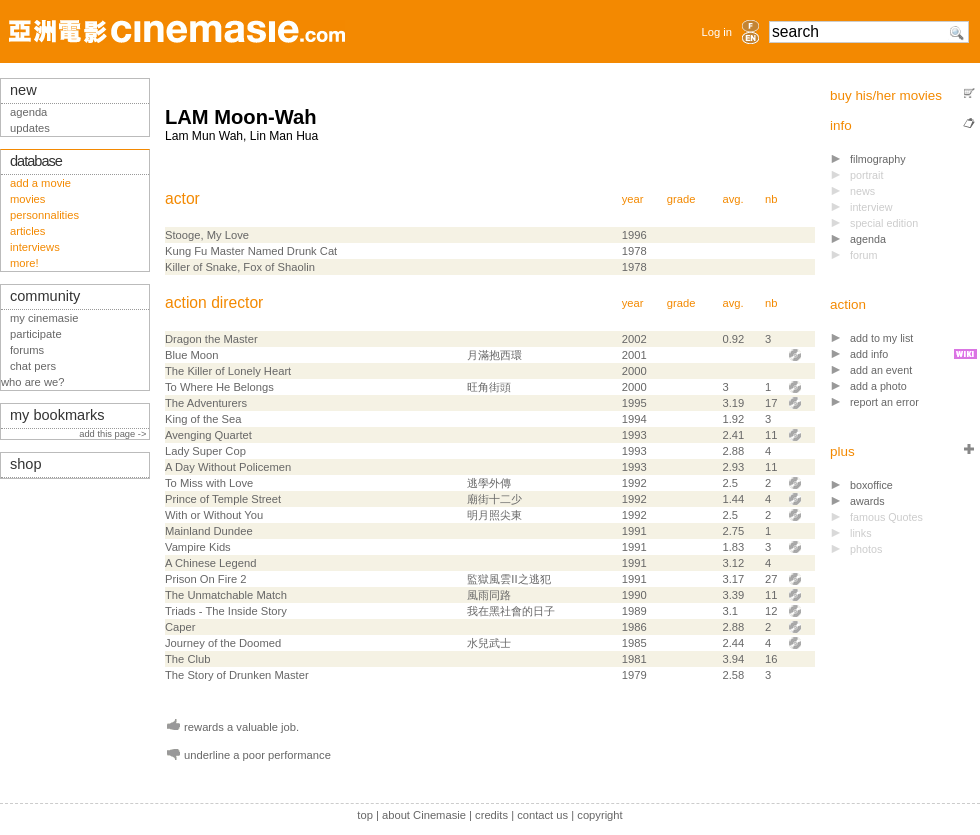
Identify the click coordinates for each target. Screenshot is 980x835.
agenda (868, 239)
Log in (717, 32)
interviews (35, 247)
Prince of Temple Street (223, 499)
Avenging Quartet (208, 435)
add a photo (878, 386)
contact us (542, 815)
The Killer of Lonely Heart (228, 371)
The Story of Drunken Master (237, 675)
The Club (187, 659)
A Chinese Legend (210, 563)
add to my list (881, 338)
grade (681, 199)
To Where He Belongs (219, 387)
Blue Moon (192, 355)
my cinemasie (44, 318)
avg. (732, 199)
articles (27, 231)
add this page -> (114, 434)
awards (867, 501)
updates (30, 128)
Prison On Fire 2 (205, 579)
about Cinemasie (424, 815)
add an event (881, 370)
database (36, 161)
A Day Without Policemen (228, 467)
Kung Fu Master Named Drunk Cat (251, 251)
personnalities (44, 215)
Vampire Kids (198, 547)
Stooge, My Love (207, 235)
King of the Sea (203, 419)
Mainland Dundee (209, 531)
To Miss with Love (209, 483)
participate (36, 334)
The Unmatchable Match (226, 595)
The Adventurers (206, 403)
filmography (878, 159)
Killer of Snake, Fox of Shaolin (240, 267)
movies (27, 199)
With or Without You (214, 515)
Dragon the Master (211, 339)
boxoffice (871, 485)
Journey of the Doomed (223, 643)
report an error (884, 402)
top (365, 815)
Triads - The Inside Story (226, 611)
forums (27, 350)
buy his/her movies (886, 95)
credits (491, 815)
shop (26, 464)
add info (869, 354)
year (633, 199)
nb (771, 199)
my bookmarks (57, 415)
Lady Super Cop (205, 451)
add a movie (40, 183)
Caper (180, 627)
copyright (599, 815)
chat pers (33, 366)
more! (24, 263)
